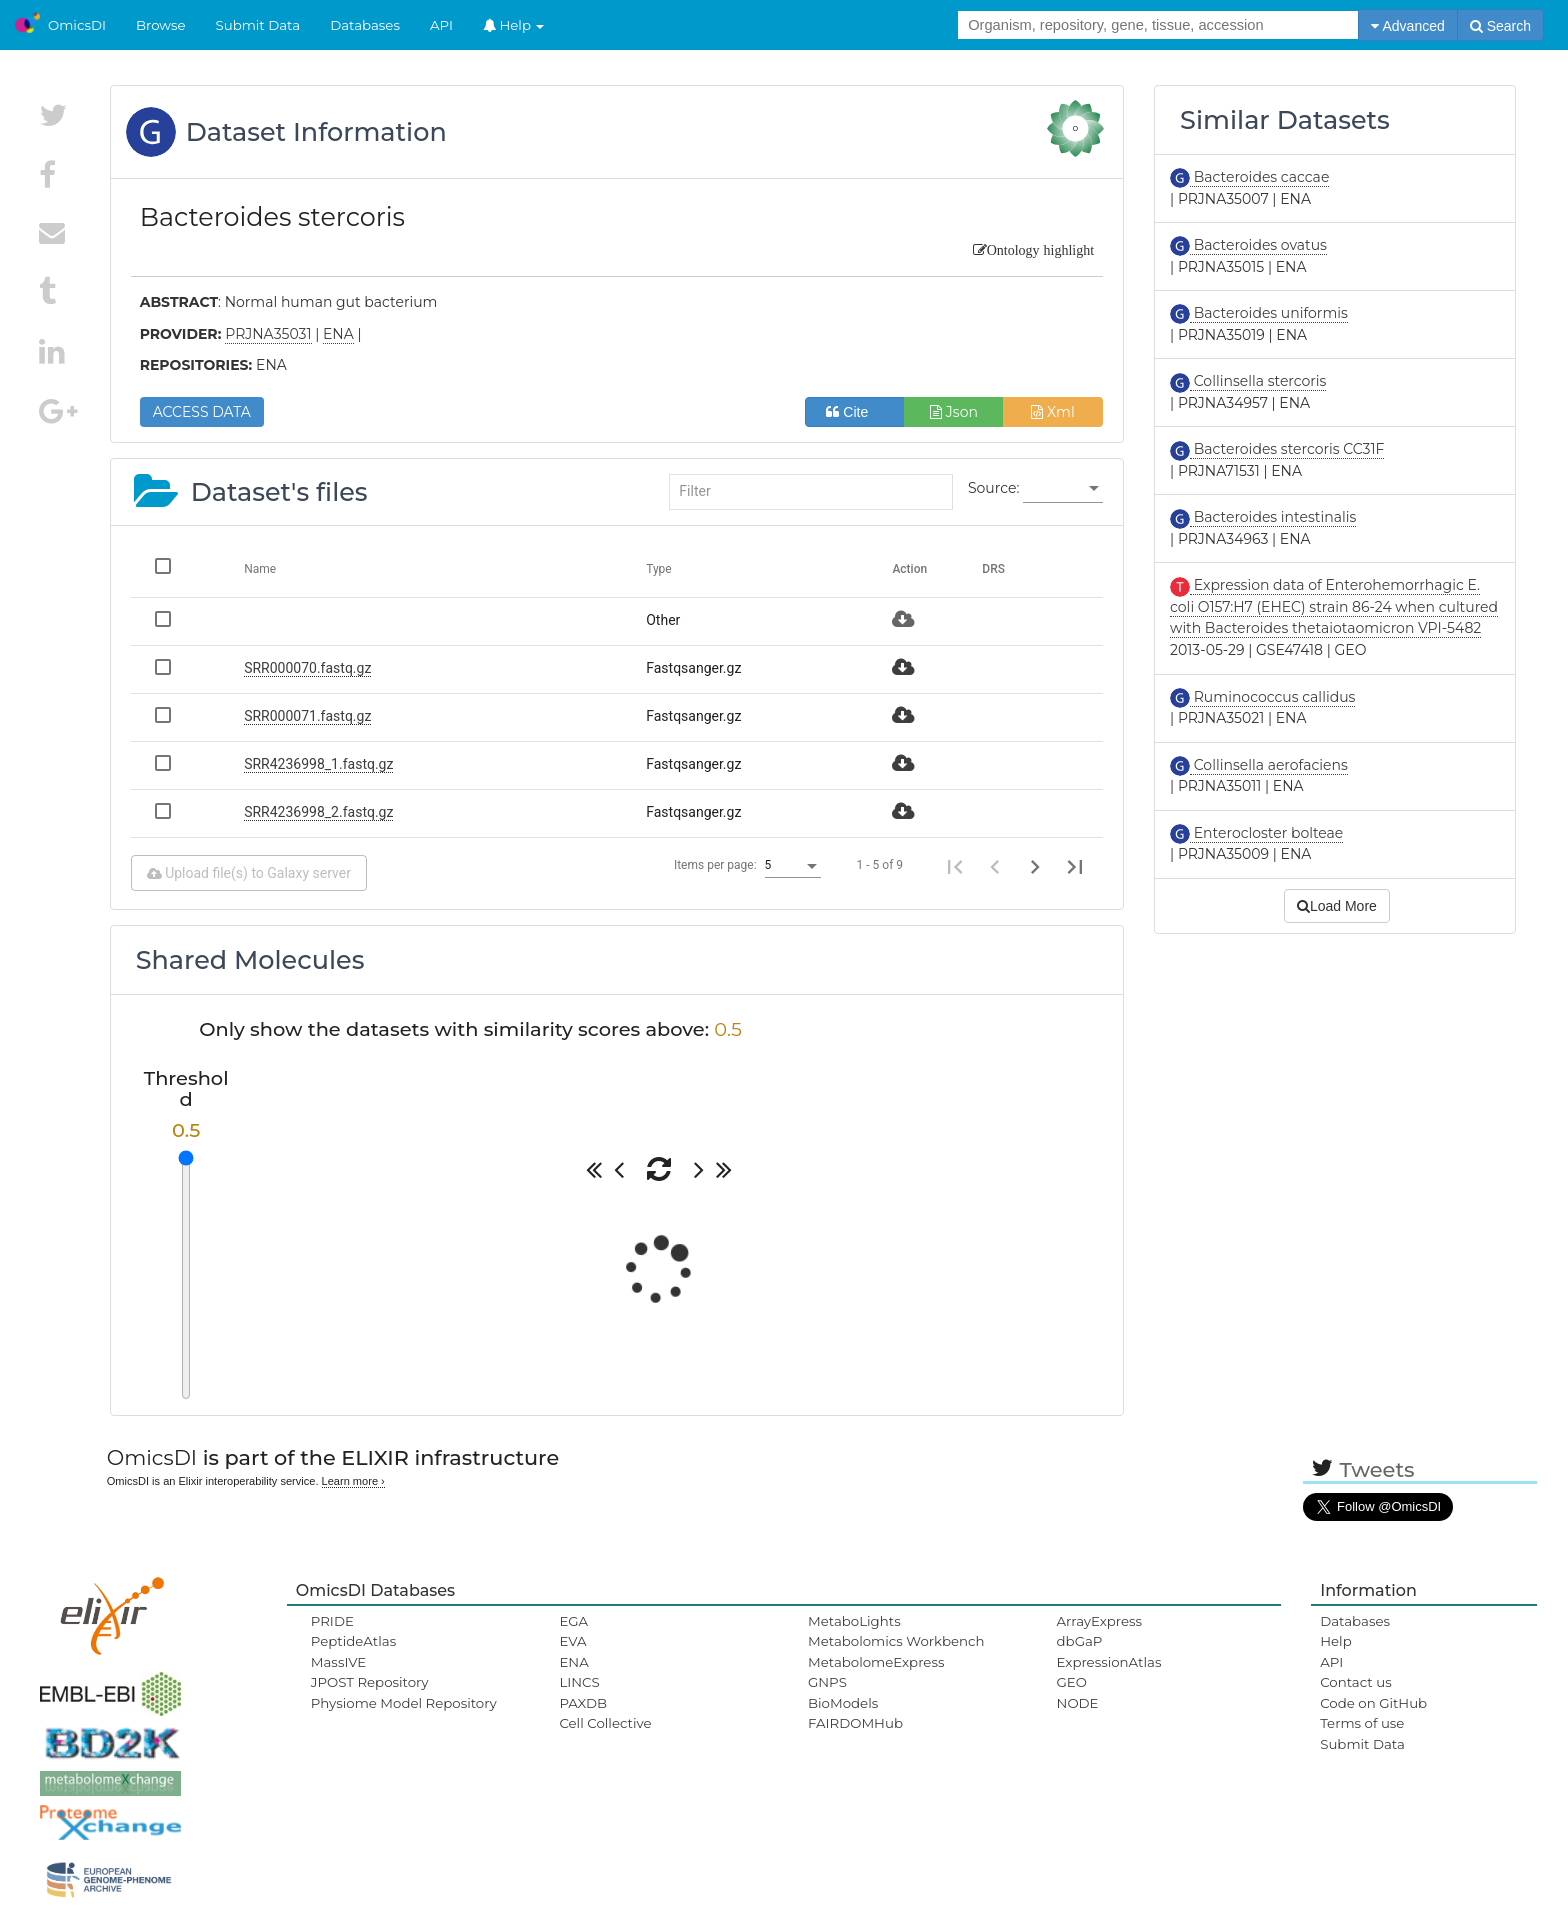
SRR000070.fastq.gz (307, 668)
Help (514, 25)
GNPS (827, 1682)
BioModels (843, 1703)
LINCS (579, 1682)
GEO (1072, 1682)
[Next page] (1035, 866)
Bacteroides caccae (1259, 177)
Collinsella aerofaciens (1269, 765)
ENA (573, 1662)
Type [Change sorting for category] (659, 569)
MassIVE (338, 1662)
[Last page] (1075, 866)
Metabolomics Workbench (896, 1641)
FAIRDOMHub (855, 1723)
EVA (572, 1641)
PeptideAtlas (353, 1641)
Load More (1337, 906)
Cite (854, 412)
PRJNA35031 (268, 334)
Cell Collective (605, 1723)
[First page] (955, 866)
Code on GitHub (1373, 1703)
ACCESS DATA (202, 412)
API (441, 25)
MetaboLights (854, 1621)
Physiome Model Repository (404, 1703)
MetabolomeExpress (876, 1662)
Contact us (1355, 1682)
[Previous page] (995, 866)
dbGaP (1080, 1641)
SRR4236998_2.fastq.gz (318, 812)
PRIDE (332, 1621)
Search (1500, 26)
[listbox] (1063, 489)
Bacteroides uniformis (1269, 313)
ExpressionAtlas (1109, 1662)
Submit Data (258, 25)
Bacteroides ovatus (1258, 245)
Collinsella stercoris (1258, 381)
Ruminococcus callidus (1272, 697)
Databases (365, 25)
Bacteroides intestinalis (1273, 517)
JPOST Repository (370, 1682)
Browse (161, 25)
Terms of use (1362, 1723)
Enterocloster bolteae (1266, 833)
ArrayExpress (1100, 1621)
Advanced (1407, 26)
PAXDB (583, 1703)
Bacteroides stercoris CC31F (1287, 449)
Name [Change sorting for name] (260, 569)
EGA (573, 1621)
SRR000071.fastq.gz (307, 716)
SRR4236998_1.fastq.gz (318, 764)
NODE (1078, 1703)
